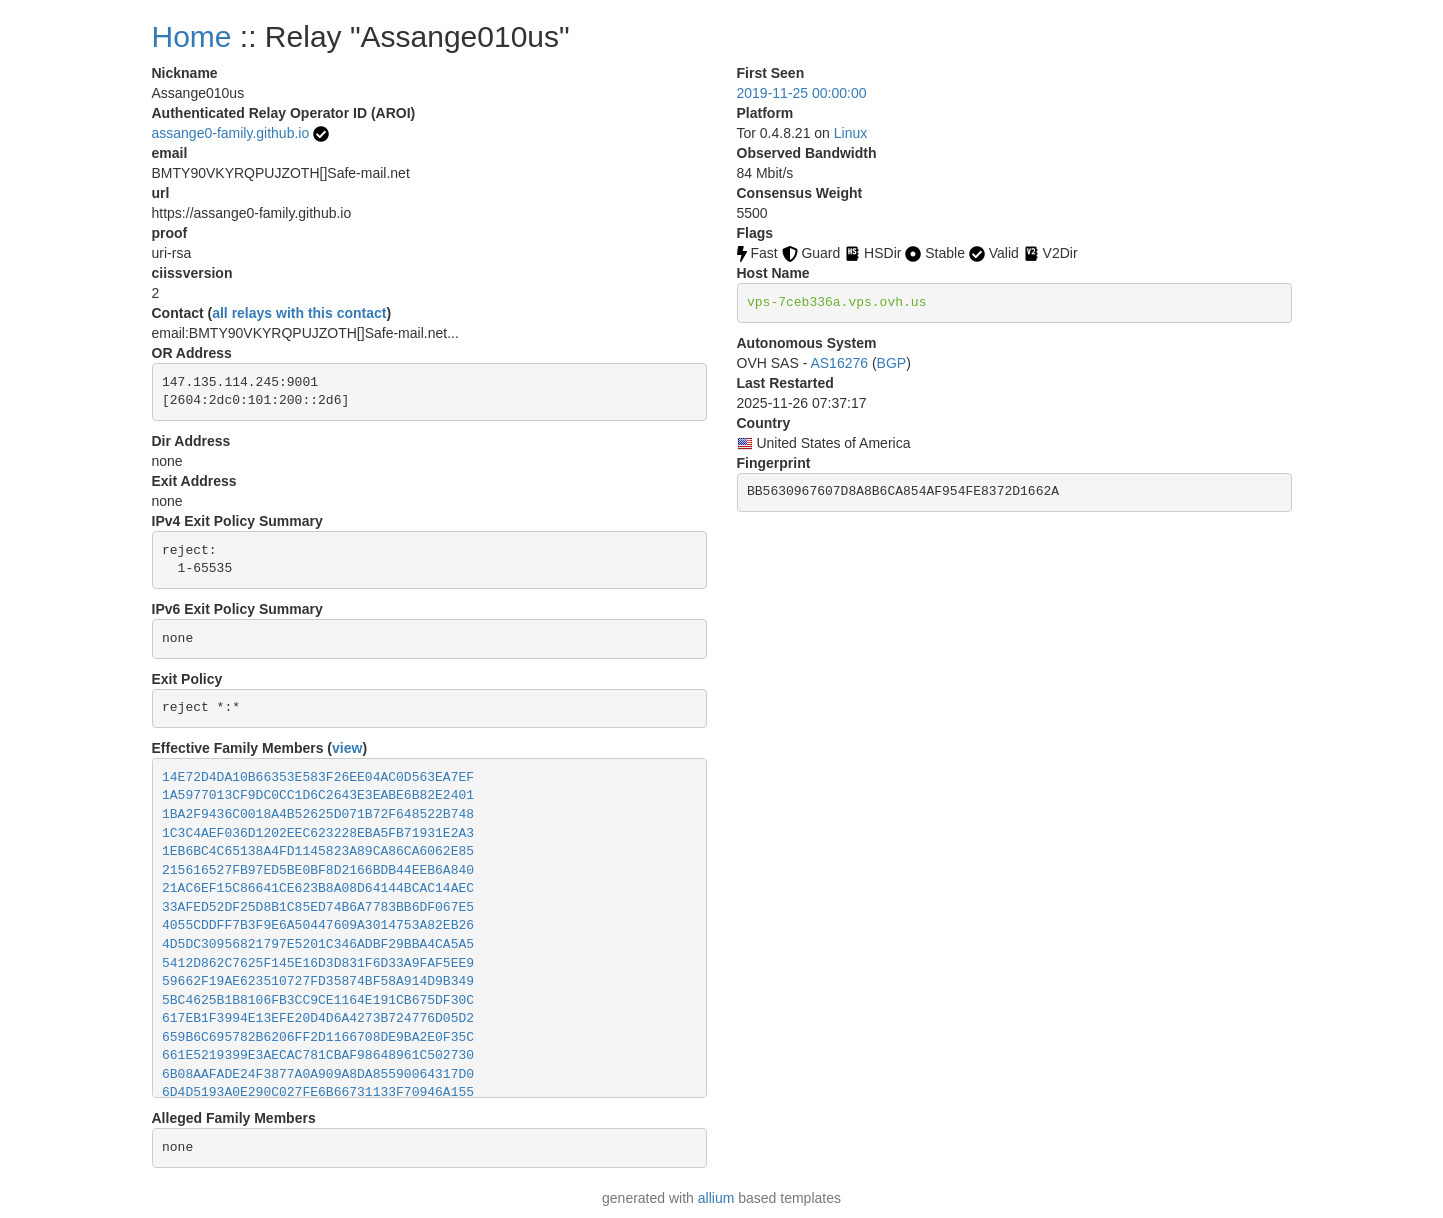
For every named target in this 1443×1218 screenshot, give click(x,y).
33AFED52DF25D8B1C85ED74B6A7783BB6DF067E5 (318, 907)
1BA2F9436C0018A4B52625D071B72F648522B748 (318, 814)
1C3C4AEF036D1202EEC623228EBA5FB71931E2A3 (318, 833)
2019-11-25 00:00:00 (802, 93)
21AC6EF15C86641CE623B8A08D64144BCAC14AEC (318, 888)
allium (716, 1198)
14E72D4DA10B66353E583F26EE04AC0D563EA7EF (318, 777)
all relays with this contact (299, 313)
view (347, 748)
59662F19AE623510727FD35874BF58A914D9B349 (318, 981)
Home (192, 36)
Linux (850, 133)
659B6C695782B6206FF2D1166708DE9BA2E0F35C (318, 1037)
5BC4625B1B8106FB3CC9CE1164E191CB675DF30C (318, 1000)
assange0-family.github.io (231, 133)
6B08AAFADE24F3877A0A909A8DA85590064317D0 (318, 1074)
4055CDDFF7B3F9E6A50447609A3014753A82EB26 (318, 925)
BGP (892, 363)
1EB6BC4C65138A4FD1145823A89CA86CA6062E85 (318, 851)
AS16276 (839, 363)
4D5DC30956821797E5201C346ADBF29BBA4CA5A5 (318, 944)
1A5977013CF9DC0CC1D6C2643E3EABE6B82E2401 (318, 795)
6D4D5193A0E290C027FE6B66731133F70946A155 (318, 1092)
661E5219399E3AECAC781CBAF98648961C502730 (318, 1055)
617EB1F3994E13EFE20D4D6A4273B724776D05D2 (318, 1018)
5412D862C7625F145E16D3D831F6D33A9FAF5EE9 (318, 963)
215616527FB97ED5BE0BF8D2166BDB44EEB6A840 (318, 870)
